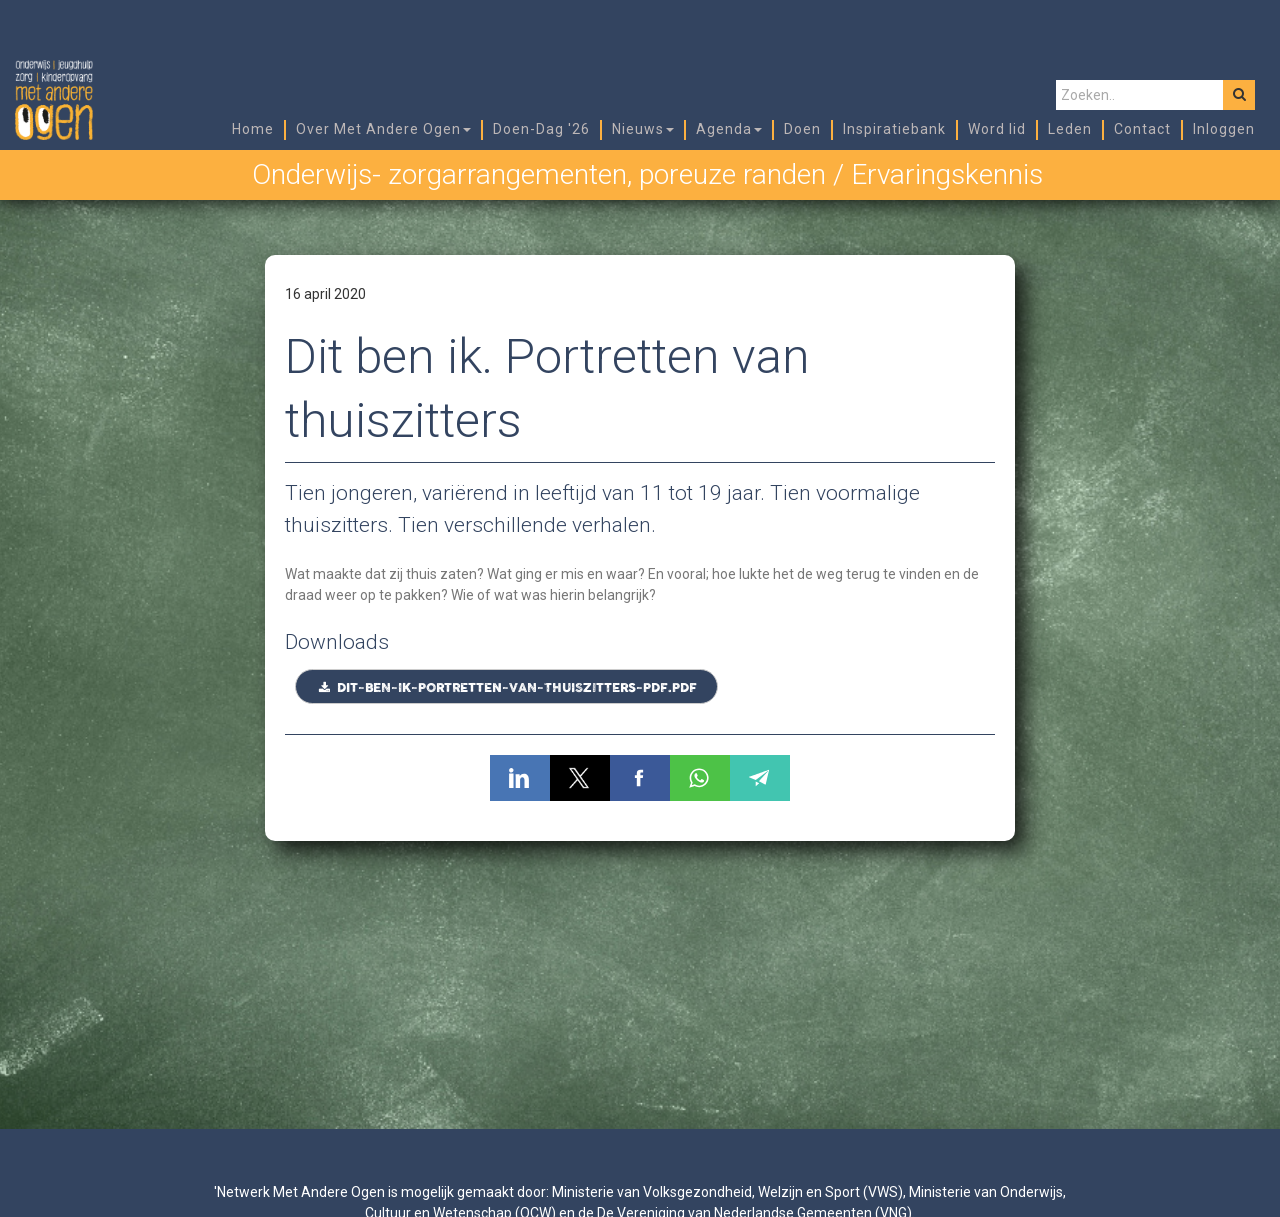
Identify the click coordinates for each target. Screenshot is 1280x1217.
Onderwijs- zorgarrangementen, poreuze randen (539, 174)
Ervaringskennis (947, 174)
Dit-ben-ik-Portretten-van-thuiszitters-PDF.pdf (506, 688)
